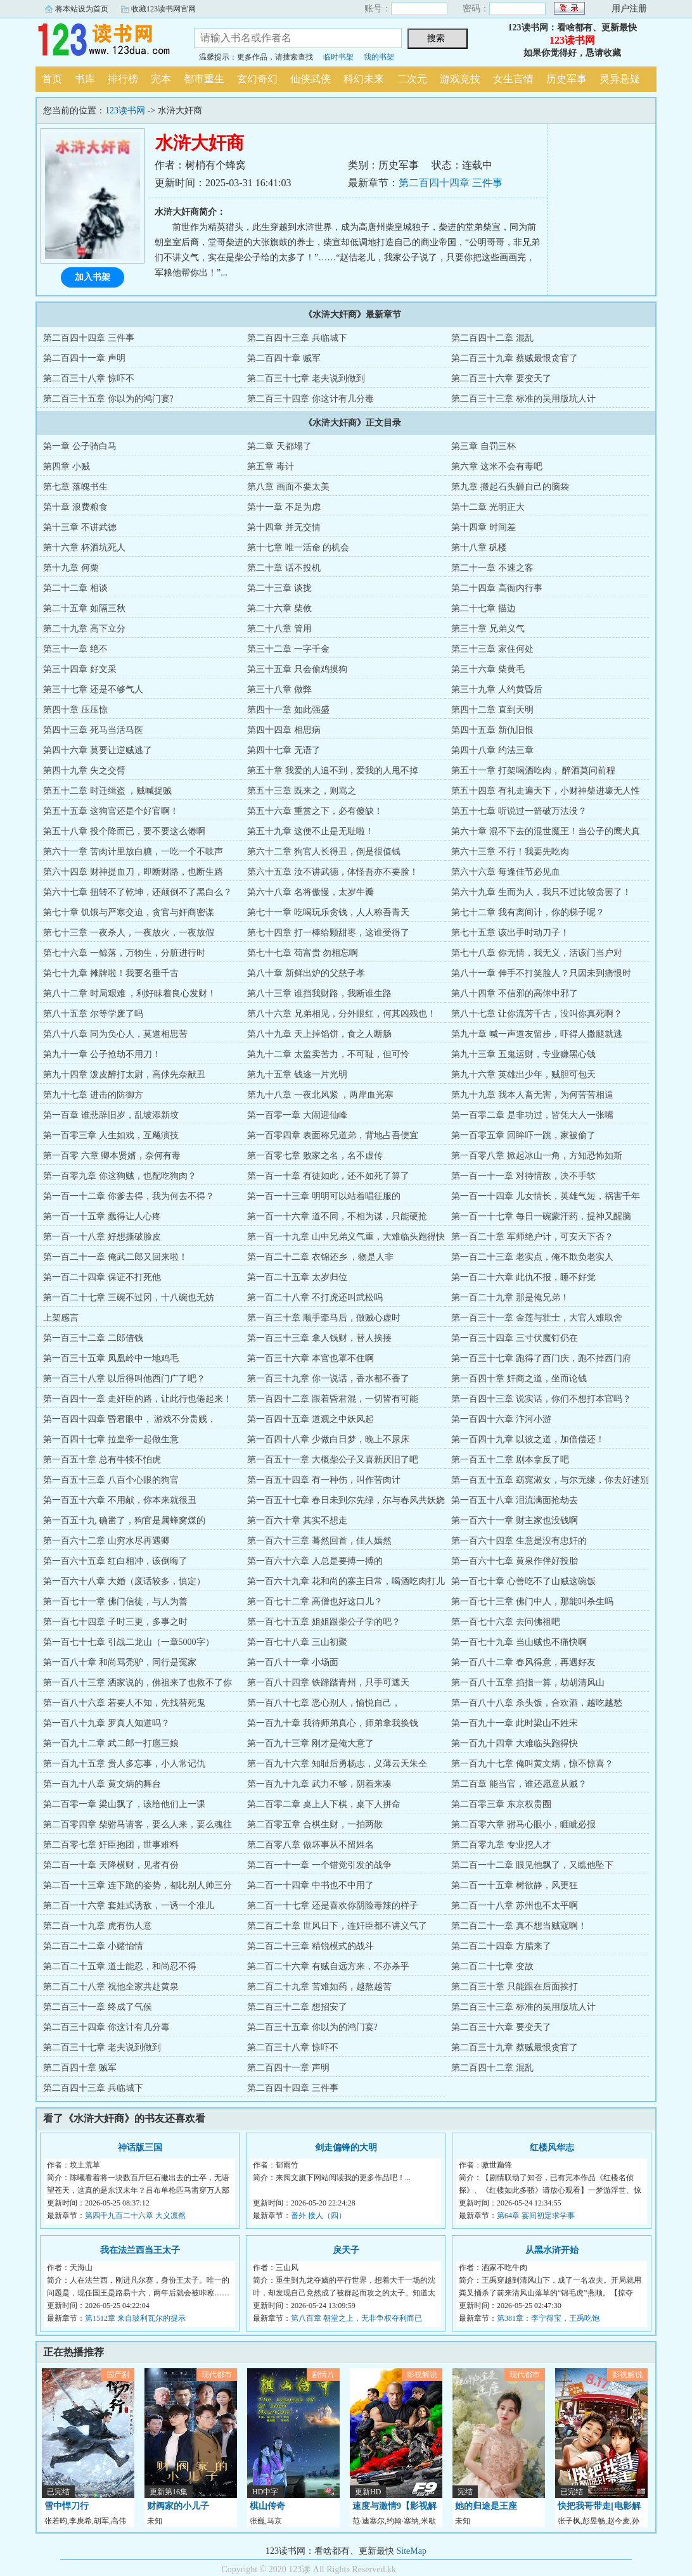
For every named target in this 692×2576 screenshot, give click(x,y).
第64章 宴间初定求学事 (536, 2215)
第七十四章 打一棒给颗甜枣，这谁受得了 (328, 932)
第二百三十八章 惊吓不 (88, 378)
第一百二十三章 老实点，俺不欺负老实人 (532, 1257)
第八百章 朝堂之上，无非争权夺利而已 (356, 2318)
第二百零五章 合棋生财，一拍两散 (315, 1824)
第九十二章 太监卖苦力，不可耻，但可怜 (328, 1054)
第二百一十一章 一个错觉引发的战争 (319, 1865)
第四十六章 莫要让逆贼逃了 (97, 750)
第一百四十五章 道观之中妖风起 (310, 1419)
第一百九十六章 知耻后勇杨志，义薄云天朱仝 (337, 1763)
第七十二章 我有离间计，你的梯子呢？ (528, 912)
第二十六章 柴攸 (279, 608)
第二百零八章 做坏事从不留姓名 (310, 1845)
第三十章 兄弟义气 (488, 628)
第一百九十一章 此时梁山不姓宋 (514, 1723)
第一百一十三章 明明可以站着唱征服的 (323, 1196)
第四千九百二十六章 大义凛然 (135, 2215)
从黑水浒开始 (552, 2250)
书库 (85, 78)
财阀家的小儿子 (178, 2506)
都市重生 (204, 78)
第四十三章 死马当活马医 (93, 730)
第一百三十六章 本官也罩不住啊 (310, 1358)
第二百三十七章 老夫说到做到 (306, 378)
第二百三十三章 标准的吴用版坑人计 (523, 398)
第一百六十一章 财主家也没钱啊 (514, 1520)
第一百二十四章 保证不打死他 (102, 1277)
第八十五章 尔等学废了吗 (93, 1013)
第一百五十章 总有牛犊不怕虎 (102, 1459)
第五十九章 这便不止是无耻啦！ (310, 831)
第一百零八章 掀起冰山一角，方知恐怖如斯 (536, 1155)
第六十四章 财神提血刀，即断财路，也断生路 (133, 872)
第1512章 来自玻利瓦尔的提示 (135, 2318)
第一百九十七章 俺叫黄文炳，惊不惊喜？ (532, 1763)
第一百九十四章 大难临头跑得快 (514, 1743)
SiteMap (411, 2551)
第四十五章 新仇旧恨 (492, 730)
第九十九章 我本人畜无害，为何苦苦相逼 (532, 1095)
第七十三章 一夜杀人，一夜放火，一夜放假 (128, 932)
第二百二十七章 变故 (492, 1966)
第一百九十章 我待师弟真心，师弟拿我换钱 (332, 1723)
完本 (161, 78)
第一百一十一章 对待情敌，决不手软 (523, 1176)
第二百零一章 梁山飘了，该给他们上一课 (124, 1804)
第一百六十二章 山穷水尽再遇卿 (106, 1540)
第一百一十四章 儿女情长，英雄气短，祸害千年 (545, 1196)
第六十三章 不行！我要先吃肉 (510, 851)
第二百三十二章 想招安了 (297, 2007)
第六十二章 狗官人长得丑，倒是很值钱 (323, 851)
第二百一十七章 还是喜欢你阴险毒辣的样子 (332, 1905)
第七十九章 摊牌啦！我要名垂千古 (111, 973)
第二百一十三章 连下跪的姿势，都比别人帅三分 (137, 1885)
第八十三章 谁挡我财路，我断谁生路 (319, 993)
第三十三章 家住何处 (492, 649)
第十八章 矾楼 (479, 547)
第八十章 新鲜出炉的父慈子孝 (306, 973)
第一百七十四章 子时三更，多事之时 (115, 1622)
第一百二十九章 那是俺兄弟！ (510, 1297)
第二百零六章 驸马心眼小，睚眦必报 (523, 1824)
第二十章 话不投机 (284, 568)
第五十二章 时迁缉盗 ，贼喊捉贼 (107, 791)
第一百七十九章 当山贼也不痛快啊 (519, 1642)
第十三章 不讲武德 (80, 527)
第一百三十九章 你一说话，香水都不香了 (328, 1378)
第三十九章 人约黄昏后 (496, 689)
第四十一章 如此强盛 (288, 709)
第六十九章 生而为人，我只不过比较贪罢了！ (541, 892)
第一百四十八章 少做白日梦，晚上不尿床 (328, 1439)
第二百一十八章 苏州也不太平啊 (514, 1905)
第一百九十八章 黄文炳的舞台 (102, 1784)
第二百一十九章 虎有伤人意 (97, 1926)
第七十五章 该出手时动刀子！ (510, 932)
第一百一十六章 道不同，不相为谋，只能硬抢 (337, 1216)
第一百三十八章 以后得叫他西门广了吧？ (124, 1378)
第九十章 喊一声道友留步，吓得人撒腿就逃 (536, 1034)
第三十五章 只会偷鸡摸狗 (297, 669)
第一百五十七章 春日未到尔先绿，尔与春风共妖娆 (346, 1500)
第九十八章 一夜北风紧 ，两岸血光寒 (320, 1095)
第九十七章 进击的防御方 (93, 1095)
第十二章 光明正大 (488, 507)
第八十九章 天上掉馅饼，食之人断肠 (319, 1034)
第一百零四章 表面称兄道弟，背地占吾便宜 (332, 1135)
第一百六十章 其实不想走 (297, 1520)
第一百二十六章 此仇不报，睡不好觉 (523, 1277)
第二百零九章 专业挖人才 (501, 1845)
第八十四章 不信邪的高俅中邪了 (514, 993)
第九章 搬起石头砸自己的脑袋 (510, 487)
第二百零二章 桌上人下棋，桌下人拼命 (323, 1804)
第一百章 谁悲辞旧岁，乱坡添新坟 (111, 1115)
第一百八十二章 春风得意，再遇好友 (523, 1662)
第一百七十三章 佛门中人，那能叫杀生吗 (532, 1601)
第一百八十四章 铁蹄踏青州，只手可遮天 (328, 1682)
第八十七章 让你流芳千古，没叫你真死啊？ (536, 1013)
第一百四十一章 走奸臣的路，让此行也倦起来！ (137, 1399)
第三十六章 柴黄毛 (488, 669)
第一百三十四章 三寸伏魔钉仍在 (514, 1338)
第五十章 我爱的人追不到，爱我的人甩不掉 (332, 770)
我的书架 (379, 57)
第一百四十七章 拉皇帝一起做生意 (111, 1439)
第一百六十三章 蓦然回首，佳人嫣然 (319, 1540)
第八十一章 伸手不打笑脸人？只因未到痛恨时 (541, 973)
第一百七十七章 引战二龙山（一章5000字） (128, 1642)
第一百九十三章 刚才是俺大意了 (310, 1743)
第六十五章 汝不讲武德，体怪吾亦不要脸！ (332, 872)
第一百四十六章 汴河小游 (501, 1419)
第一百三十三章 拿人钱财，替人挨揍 (319, 1338)
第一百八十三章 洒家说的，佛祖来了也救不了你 (137, 1682)
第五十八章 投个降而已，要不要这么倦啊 (124, 831)
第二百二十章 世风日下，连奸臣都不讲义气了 (337, 1926)
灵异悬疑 (619, 78)
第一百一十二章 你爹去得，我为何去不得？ (128, 1196)
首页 (52, 78)
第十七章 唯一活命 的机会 (298, 547)
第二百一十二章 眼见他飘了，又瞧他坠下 (532, 1865)
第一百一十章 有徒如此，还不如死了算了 (328, 1176)
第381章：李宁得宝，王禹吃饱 (548, 2318)
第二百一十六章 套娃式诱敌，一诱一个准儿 (128, 1905)
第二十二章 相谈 (75, 588)
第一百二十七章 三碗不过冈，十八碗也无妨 (128, 1297)
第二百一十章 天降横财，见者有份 (111, 1865)
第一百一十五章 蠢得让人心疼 (102, 1216)
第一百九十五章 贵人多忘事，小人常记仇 (124, 1763)
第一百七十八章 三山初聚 (297, 1642)
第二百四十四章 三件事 (451, 182)
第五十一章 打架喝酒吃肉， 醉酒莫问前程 (533, 770)
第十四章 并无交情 (284, 527)
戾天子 (346, 2250)
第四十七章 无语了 (284, 750)
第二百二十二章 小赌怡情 (93, 1946)
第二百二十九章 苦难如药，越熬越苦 (319, 1986)
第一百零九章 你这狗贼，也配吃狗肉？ (119, 1176)
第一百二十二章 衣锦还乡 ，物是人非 (320, 1257)
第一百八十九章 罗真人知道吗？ (106, 1723)
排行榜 (123, 78)
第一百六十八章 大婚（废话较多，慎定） (124, 1581)
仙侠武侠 (310, 78)
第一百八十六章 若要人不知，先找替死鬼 (124, 1703)
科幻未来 (363, 78)
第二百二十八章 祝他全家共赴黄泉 (111, 1986)
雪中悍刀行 (66, 2506)
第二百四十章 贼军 (284, 358)
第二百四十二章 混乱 (492, 338)
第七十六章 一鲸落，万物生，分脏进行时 (124, 953)
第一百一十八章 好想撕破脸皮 (102, 1236)
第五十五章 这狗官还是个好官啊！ (111, 811)
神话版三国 (140, 2147)
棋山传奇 (267, 2506)
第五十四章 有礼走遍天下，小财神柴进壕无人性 (545, 791)
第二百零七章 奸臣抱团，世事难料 (111, 1845)
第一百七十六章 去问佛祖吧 (505, 1622)
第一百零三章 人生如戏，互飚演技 (111, 1135)
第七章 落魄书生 (75, 487)
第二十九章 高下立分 (84, 628)
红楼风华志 (552, 2147)
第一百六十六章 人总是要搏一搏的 (315, 1561)
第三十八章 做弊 (279, 689)
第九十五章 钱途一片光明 (297, 1074)
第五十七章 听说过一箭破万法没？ (519, 811)
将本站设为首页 (81, 8)
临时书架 (338, 57)
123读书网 (105, 40)
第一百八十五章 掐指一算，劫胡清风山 (528, 1682)
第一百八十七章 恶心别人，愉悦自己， (323, 1703)
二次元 (412, 78)
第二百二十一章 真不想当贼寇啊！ (519, 1926)
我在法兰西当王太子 (140, 2250)
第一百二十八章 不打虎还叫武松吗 (315, 1297)
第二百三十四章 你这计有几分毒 (310, 398)
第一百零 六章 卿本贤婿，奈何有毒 (112, 1155)
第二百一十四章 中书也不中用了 (310, 1885)
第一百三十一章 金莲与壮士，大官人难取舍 (536, 1318)
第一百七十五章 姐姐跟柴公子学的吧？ (323, 1622)
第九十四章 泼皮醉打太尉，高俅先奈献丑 (124, 1074)
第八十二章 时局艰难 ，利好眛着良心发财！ (129, 993)
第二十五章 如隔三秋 (84, 608)
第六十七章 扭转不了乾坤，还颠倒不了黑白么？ (137, 892)
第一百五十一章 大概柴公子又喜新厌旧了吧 (332, 1459)
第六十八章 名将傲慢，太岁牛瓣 (310, 892)
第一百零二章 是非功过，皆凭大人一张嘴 (532, 1115)
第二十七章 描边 (483, 608)
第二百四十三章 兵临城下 (297, 338)
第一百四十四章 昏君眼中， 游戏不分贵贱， (129, 1419)
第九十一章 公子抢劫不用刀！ (102, 1054)
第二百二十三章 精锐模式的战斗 (310, 1946)
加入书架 (92, 277)
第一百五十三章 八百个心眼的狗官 (111, 1480)
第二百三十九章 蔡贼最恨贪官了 (514, 358)
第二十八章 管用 (279, 628)
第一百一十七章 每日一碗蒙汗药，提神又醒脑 (541, 1216)
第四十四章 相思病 (284, 730)
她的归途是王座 (486, 2506)
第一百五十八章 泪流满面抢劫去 (514, 1500)
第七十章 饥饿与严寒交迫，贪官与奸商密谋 (128, 912)
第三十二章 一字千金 (288, 649)
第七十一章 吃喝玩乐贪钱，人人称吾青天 (328, 912)
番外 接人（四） (318, 2215)
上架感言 (61, 1318)
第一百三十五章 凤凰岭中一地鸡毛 (111, 1358)
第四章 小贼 (66, 466)
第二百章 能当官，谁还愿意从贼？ (519, 1784)
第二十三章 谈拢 (279, 588)
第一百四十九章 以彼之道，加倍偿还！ (528, 1439)
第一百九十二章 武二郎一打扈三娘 (111, 1743)
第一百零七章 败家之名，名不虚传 (315, 1155)
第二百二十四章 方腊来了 (501, 1946)
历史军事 (566, 78)
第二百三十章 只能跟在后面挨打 (514, 1986)
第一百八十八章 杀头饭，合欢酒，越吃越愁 (536, 1703)
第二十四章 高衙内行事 (496, 588)
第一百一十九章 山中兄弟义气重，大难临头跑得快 (346, 1236)
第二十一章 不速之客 (492, 568)
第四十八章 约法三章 (492, 750)
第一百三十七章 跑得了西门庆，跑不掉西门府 (541, 1358)
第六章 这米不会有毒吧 (496, 466)
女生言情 (513, 78)
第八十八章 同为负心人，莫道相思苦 (115, 1034)
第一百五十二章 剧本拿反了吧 (510, 1459)
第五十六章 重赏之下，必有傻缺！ (315, 811)
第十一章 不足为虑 (284, 507)
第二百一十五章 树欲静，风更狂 (514, 1885)
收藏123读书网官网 (163, 8)
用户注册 (629, 8)
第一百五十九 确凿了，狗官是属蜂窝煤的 (124, 1520)
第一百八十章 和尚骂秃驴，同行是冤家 (119, 1662)
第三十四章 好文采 (80, 669)
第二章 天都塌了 (279, 446)
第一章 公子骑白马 (80, 446)
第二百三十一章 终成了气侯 (97, 2007)
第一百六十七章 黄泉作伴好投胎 (514, 1561)
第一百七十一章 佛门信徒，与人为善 (115, 1601)
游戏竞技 (460, 78)
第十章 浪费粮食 (75, 507)
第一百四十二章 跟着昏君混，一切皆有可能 (332, 1399)
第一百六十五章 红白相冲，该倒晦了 (115, 1561)
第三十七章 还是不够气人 (93, 689)
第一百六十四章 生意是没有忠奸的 (519, 1540)
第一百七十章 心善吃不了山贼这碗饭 (523, 1581)
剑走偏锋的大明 (346, 2147)
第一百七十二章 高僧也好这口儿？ (315, 1601)
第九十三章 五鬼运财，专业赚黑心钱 (523, 1054)
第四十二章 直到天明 (492, 709)
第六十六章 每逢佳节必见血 (505, 872)
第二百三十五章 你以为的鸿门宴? (108, 398)
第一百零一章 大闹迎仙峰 (297, 1115)
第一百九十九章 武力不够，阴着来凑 (319, 1784)
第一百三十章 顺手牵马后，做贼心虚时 (323, 1318)
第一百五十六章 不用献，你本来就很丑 (119, 1500)
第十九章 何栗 (71, 568)
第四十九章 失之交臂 (84, 770)
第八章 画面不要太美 (288, 487)
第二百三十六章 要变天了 (501, 378)
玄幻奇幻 (257, 78)
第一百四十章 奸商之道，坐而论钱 (519, 1378)
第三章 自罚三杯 (483, 446)
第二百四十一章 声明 (84, 358)
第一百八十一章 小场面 (292, 1662)
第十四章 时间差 (483, 527)
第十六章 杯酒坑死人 (84, 547)
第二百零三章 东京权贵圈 (501, 1804)
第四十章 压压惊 (75, 709)
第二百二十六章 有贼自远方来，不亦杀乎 (328, 1966)
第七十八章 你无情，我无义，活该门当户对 (536, 953)
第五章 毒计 (270, 466)
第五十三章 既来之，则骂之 (301, 791)
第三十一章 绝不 (75, 649)
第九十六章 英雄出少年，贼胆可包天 (523, 1074)
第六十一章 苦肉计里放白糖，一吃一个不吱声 (133, 851)
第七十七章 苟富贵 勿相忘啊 (302, 953)
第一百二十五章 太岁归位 (297, 1277)
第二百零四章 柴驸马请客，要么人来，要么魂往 (137, 1824)
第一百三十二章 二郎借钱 (93, 1338)
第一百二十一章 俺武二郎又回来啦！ (115, 1257)
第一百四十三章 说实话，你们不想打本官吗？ (541, 1399)
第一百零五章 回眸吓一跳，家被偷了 (523, 1135)
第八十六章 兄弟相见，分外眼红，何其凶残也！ (341, 1013)
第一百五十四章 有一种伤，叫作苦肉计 (323, 1480)
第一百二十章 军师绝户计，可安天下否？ (532, 1236)
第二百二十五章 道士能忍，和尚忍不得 (119, 1966)
